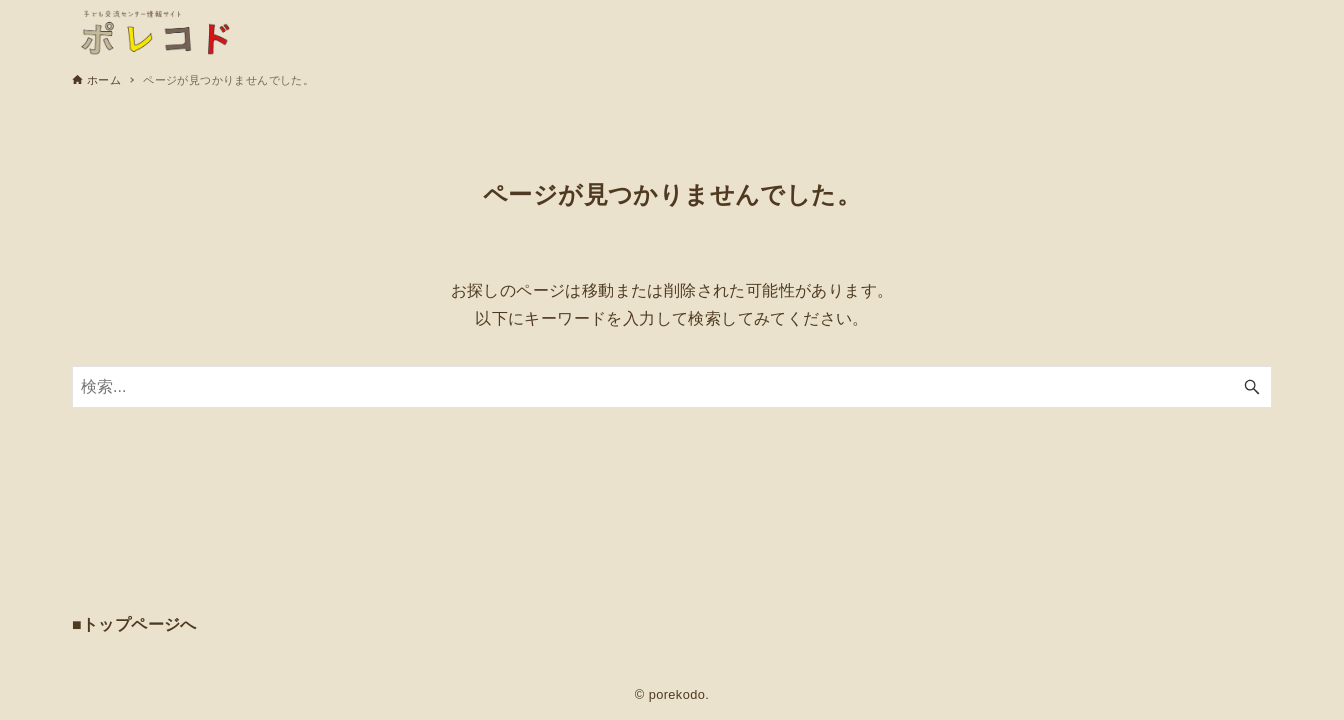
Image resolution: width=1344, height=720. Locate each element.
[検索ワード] (672, 387)
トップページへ (139, 624)
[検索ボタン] (1252, 387)
